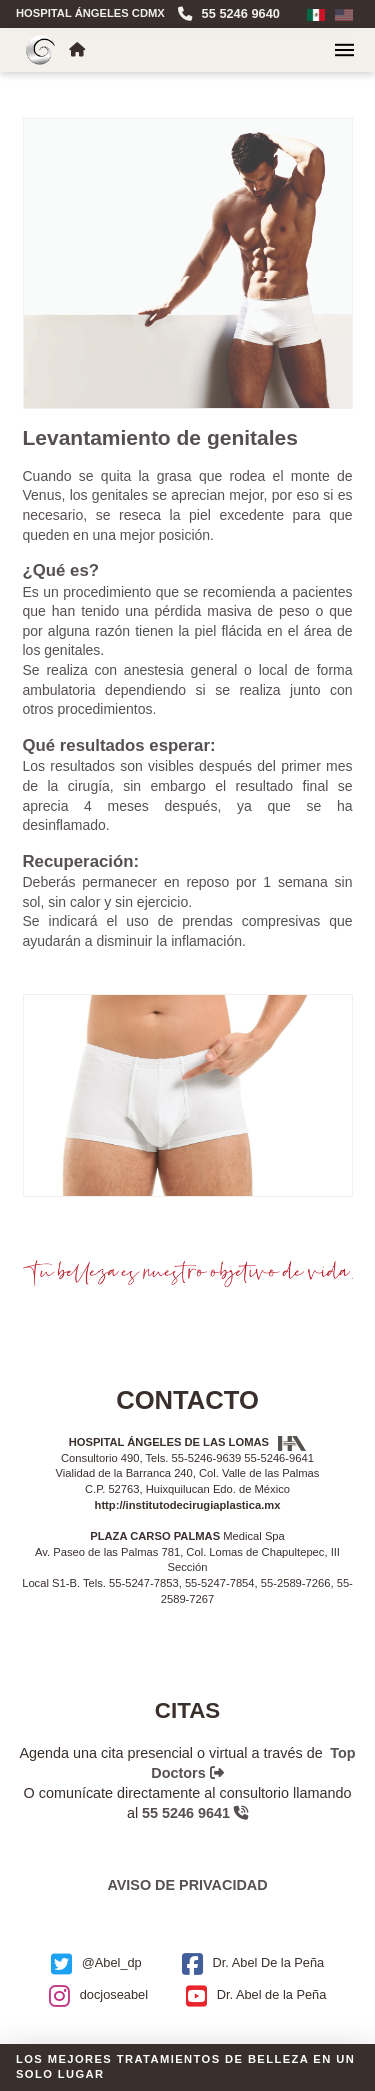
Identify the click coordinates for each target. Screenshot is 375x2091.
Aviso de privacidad (187, 1885)
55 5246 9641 (195, 1813)
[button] (344, 50)
